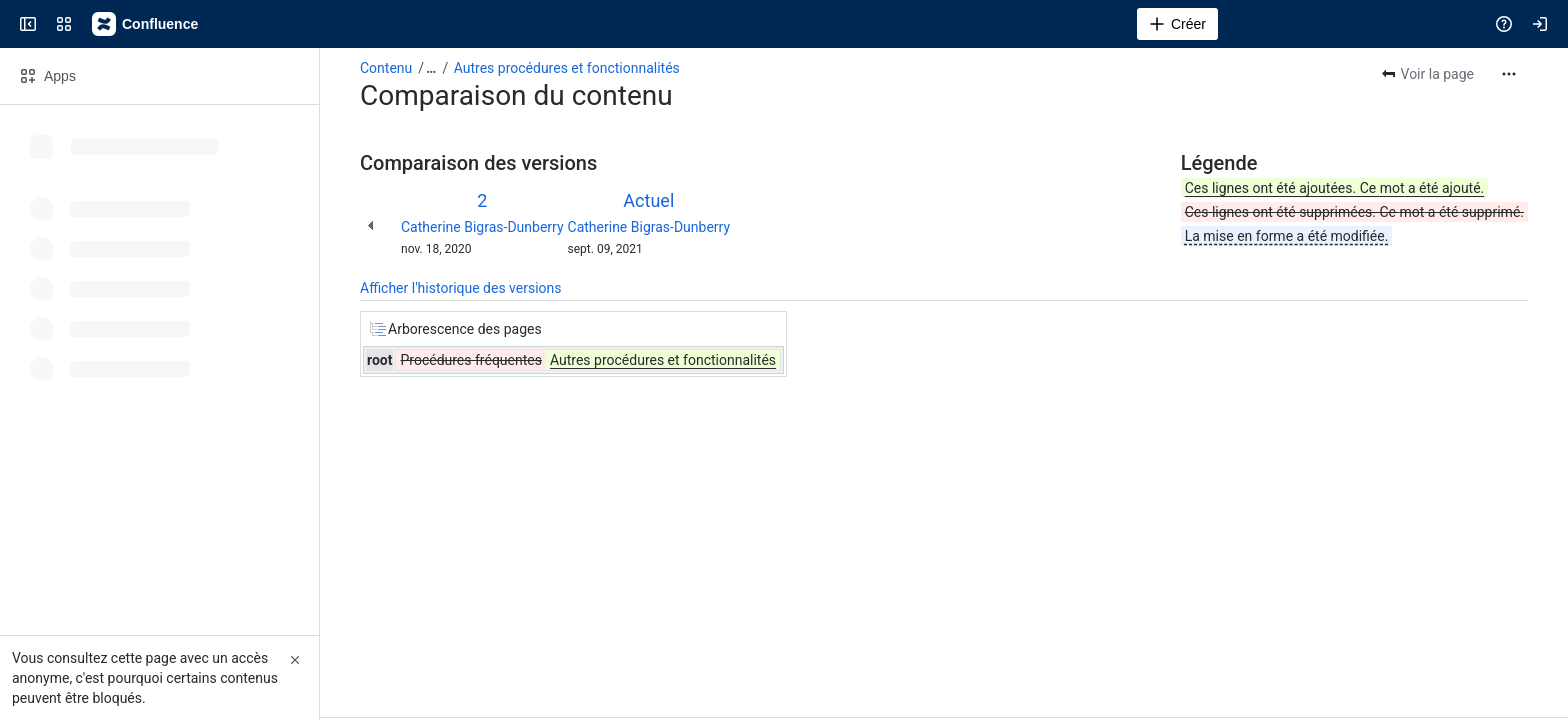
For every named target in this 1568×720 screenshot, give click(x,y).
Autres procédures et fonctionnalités (567, 68)
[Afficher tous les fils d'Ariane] (431, 68)
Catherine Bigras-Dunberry (482, 227)
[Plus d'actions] (1509, 74)
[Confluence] (146, 24)
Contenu (386, 68)
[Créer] (1177, 24)
